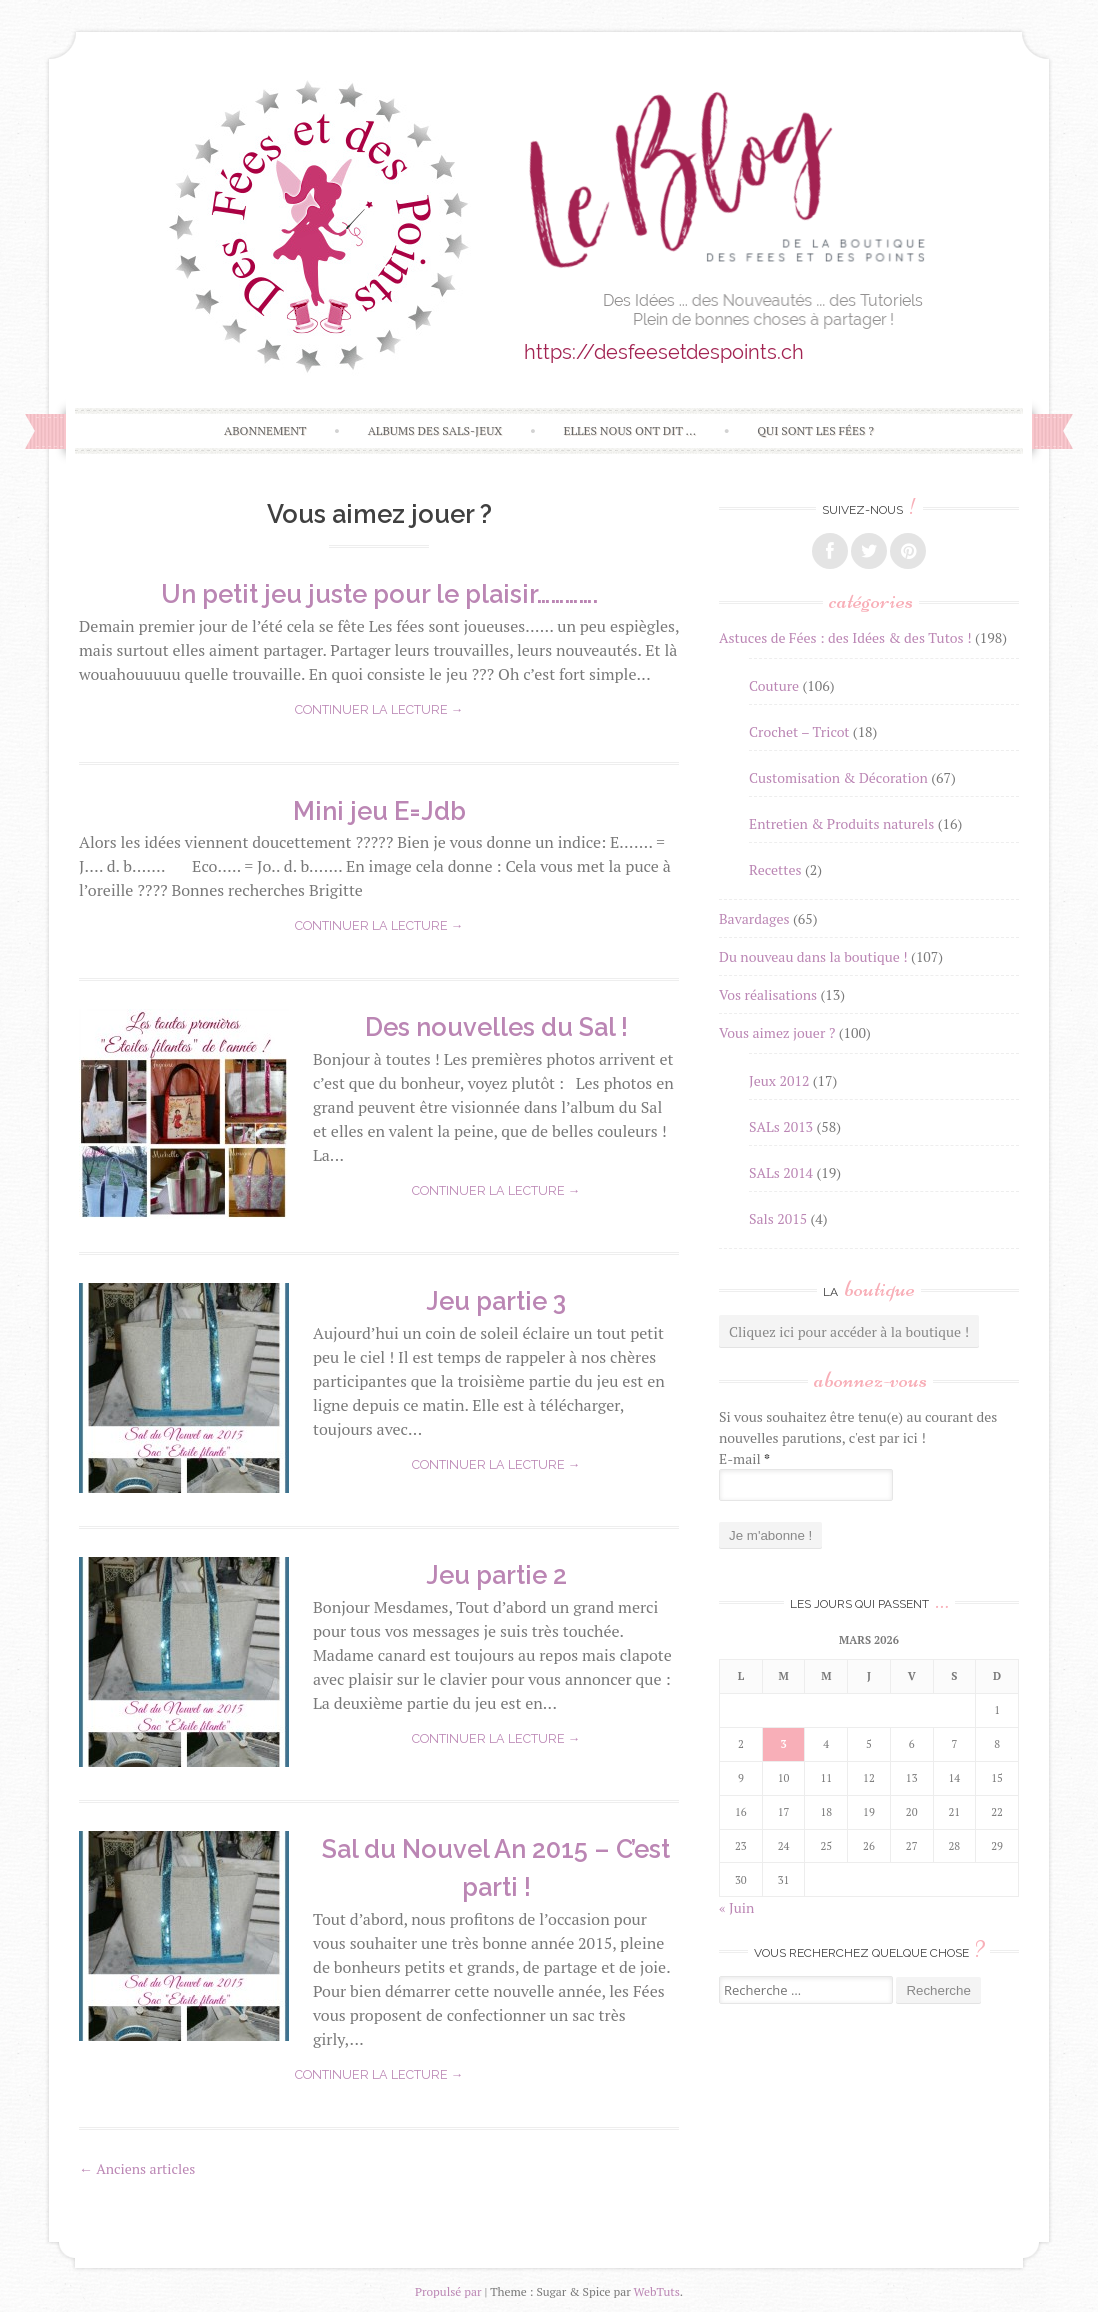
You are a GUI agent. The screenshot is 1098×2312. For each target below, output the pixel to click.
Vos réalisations (768, 994)
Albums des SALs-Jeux (435, 430)
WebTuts (657, 2291)
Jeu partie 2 (496, 1575)
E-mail (744, 1458)
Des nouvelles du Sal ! (496, 1027)
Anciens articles (137, 2168)
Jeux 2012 (779, 1080)
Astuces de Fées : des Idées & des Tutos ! (845, 637)
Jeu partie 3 (496, 1301)
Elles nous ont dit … (629, 430)
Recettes (775, 869)
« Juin (736, 1907)
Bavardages (754, 918)
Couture (774, 685)
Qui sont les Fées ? (815, 430)
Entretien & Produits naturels (841, 823)
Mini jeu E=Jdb (379, 811)
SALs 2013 (781, 1126)
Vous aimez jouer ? (777, 1032)
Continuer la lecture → (379, 709)
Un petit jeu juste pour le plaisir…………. (379, 594)
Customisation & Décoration (838, 777)
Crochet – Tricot (799, 731)
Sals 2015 (778, 1218)
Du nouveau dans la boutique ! (813, 956)
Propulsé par (448, 2291)
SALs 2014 (781, 1172)
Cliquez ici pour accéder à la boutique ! (849, 1331)
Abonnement (265, 430)
